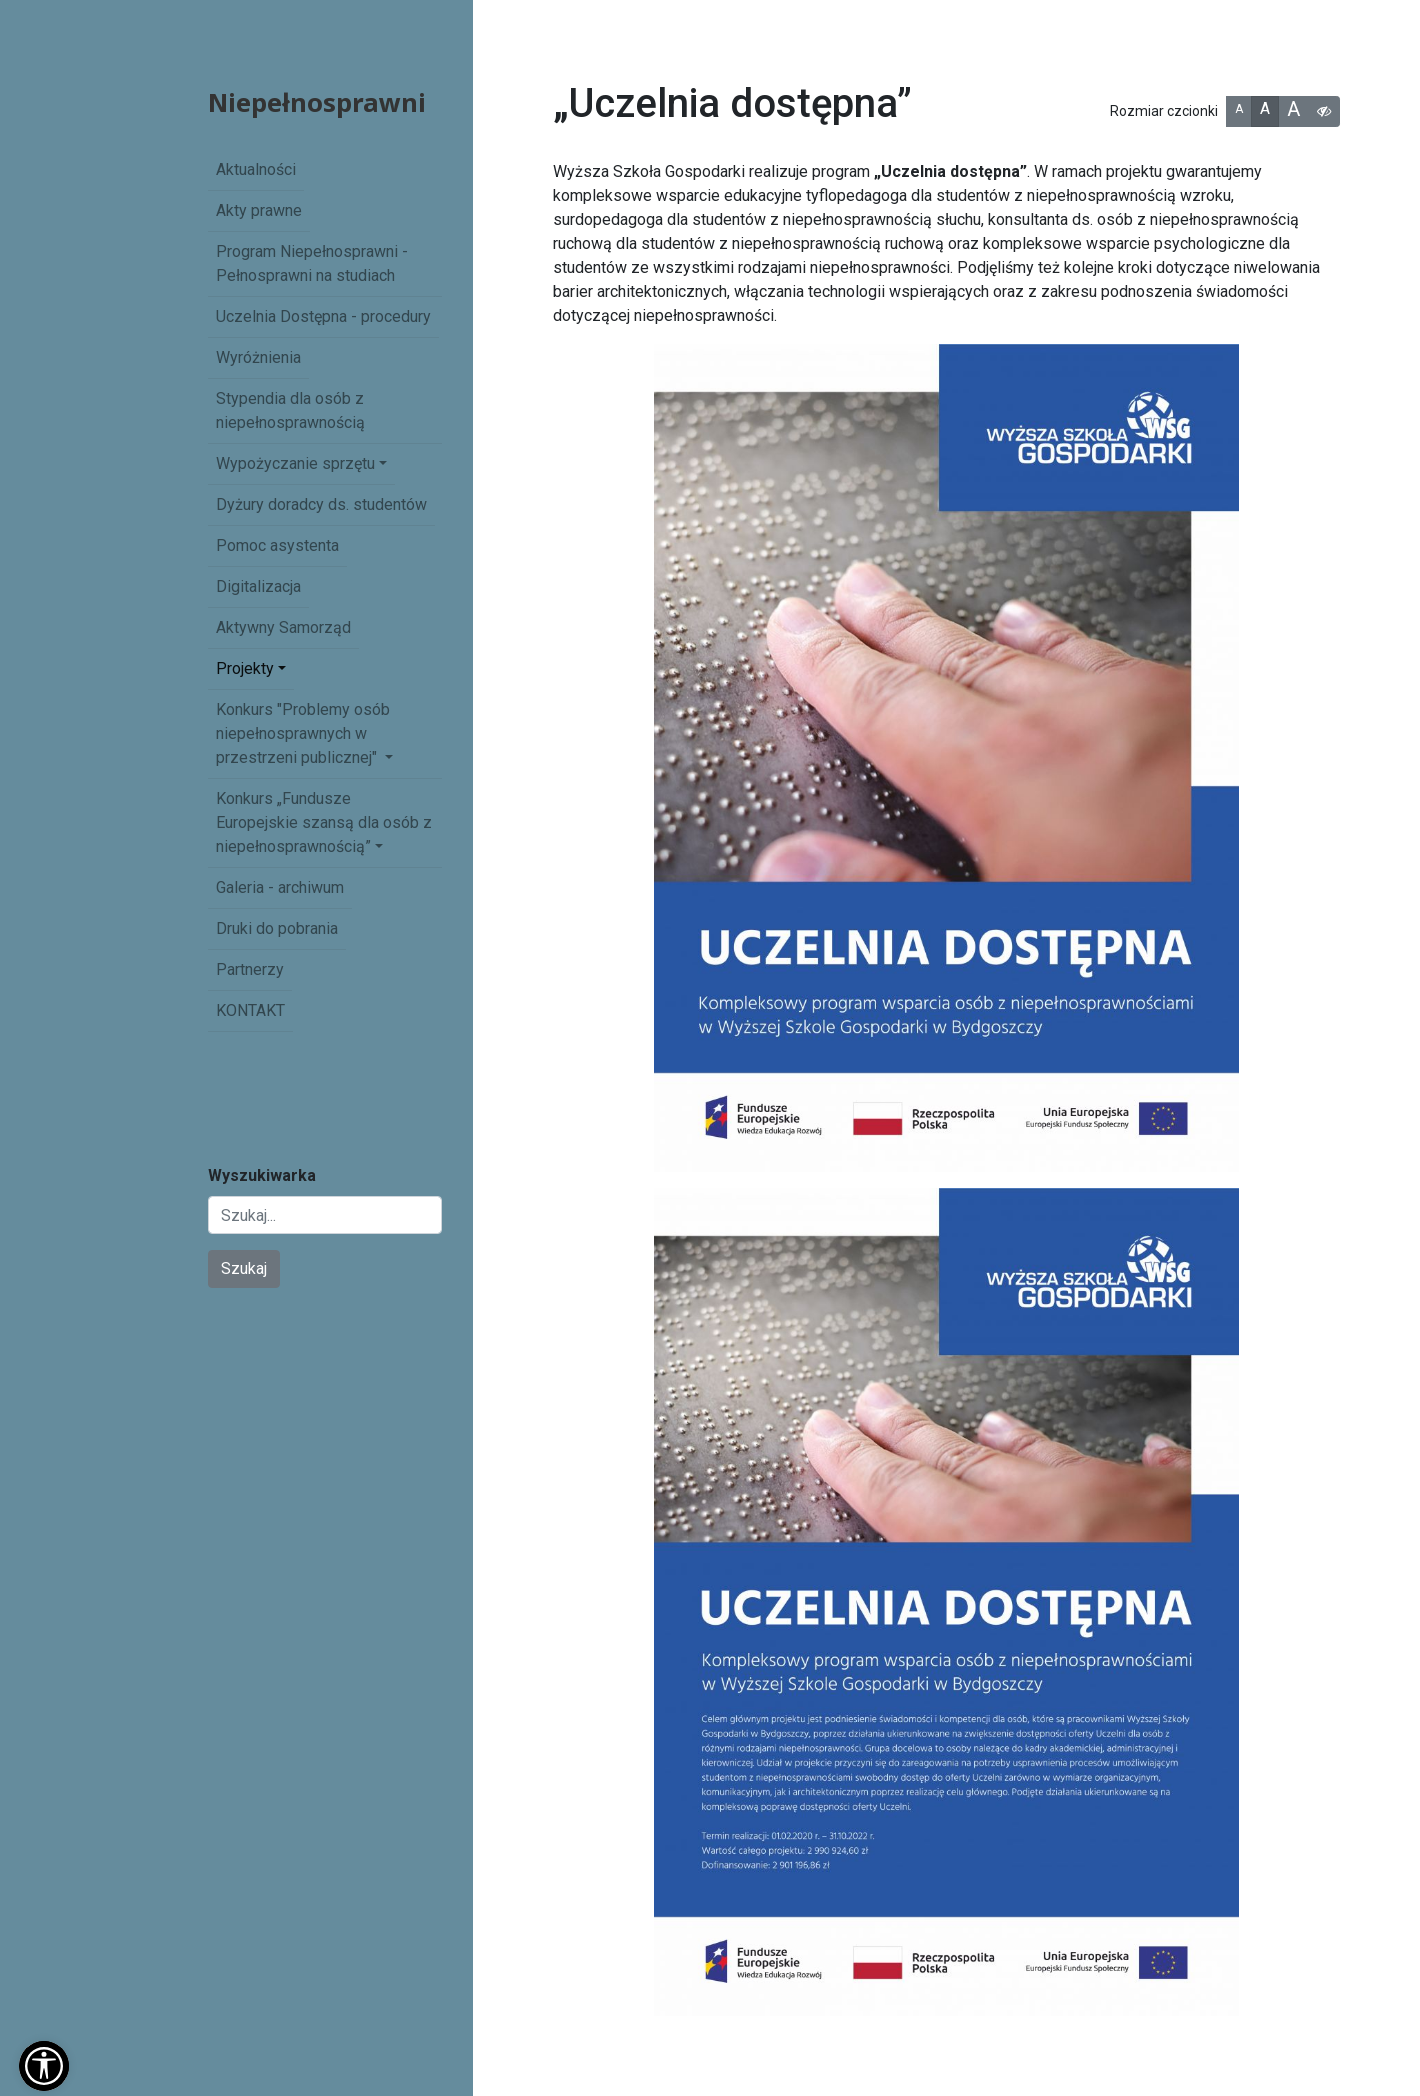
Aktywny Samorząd (283, 627)
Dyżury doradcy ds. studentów (321, 504)
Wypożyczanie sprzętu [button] (295, 463)
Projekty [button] (245, 668)
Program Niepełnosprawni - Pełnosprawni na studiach (312, 263)
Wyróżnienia (258, 357)
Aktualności (256, 169)
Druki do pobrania (277, 928)
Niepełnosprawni (317, 102)
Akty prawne (259, 210)
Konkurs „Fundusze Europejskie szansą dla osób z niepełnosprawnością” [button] (324, 822)
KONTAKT (250, 1010)
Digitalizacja (258, 586)
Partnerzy (250, 969)
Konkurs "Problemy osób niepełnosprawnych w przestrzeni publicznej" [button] (303, 733)
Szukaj (244, 1268)
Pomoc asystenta (277, 545)
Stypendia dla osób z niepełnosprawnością (290, 410)
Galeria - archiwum (280, 887)
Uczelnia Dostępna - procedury (323, 316)
